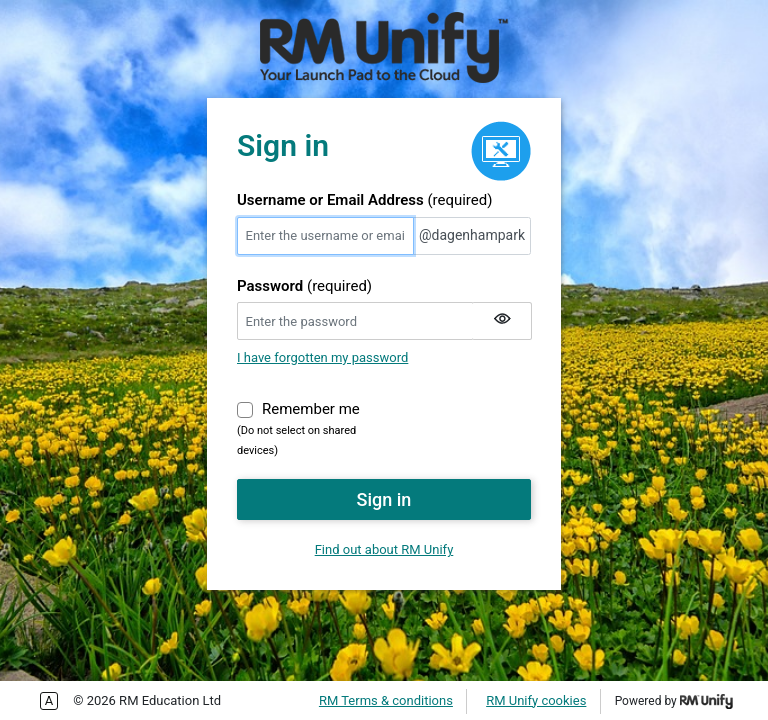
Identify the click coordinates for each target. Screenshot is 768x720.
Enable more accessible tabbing (49, 701)
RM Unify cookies (536, 700)
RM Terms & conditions (386, 700)
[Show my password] (502, 321)
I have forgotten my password (322, 357)
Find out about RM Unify (384, 549)
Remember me (311, 408)
